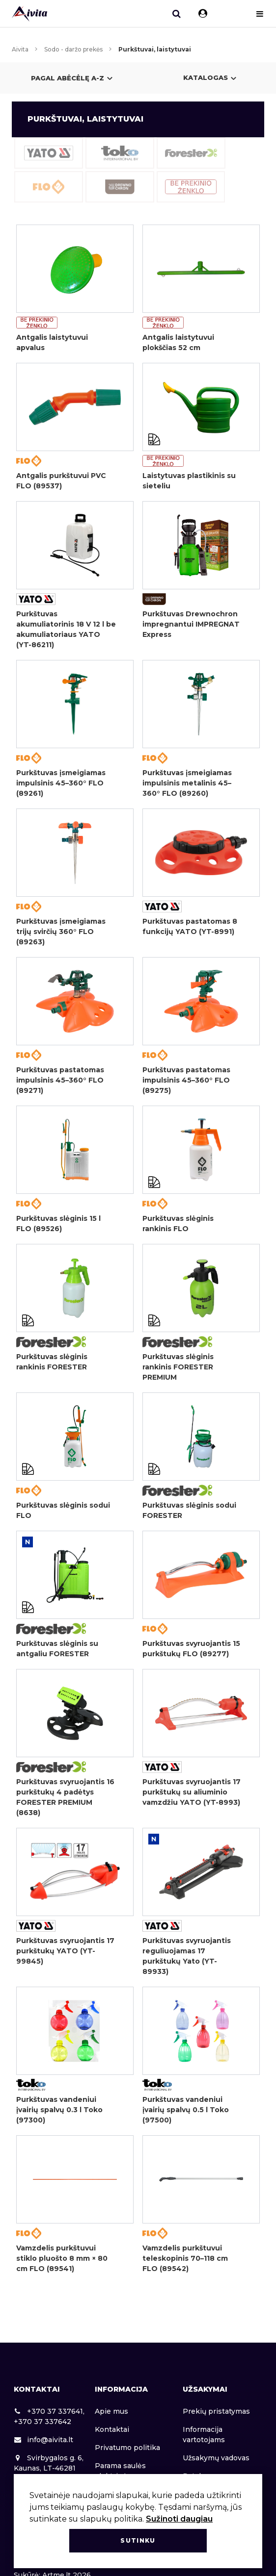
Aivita (20, 49)
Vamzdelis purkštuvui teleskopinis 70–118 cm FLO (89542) (185, 2258)
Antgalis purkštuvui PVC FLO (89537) (61, 480)
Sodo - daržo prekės (73, 49)
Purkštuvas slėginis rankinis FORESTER (51, 1361)
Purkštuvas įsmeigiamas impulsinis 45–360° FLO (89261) (61, 783)
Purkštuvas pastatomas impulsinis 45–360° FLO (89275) (186, 1080)
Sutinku (137, 2540)
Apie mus (111, 2411)
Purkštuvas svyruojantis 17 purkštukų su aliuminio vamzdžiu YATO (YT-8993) (191, 1792)
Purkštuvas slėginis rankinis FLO (178, 1223)
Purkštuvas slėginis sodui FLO (63, 1510)
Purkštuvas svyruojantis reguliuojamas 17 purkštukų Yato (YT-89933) (186, 1956)
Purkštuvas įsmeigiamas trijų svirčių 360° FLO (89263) (61, 931)
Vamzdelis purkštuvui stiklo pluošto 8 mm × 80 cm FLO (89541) (62, 2258)
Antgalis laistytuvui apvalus (52, 342)
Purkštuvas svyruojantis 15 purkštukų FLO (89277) (191, 1648)
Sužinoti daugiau (179, 2519)
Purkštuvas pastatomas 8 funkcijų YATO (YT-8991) (189, 926)
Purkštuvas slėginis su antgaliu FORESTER (57, 1648)
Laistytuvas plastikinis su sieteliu (189, 480)
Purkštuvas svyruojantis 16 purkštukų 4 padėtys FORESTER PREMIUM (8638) (65, 1797)
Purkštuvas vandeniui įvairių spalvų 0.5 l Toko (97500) (185, 2109)
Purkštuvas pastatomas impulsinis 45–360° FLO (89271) (60, 1080)
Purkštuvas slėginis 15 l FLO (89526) (58, 1223)
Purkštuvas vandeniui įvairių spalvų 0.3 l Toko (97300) (59, 2109)
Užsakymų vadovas (216, 2457)
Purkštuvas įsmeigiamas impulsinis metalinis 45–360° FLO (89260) (187, 783)
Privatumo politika (127, 2447)
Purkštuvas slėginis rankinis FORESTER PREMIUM (178, 1367)
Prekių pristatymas (216, 2411)
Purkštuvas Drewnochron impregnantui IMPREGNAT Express (191, 624)
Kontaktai (112, 2429)
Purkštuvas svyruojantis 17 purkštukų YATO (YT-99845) (65, 1951)
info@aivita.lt (43, 2439)
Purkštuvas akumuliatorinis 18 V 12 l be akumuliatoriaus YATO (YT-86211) (66, 629)
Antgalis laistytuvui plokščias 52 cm (178, 342)
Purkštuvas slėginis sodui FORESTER (189, 1510)
